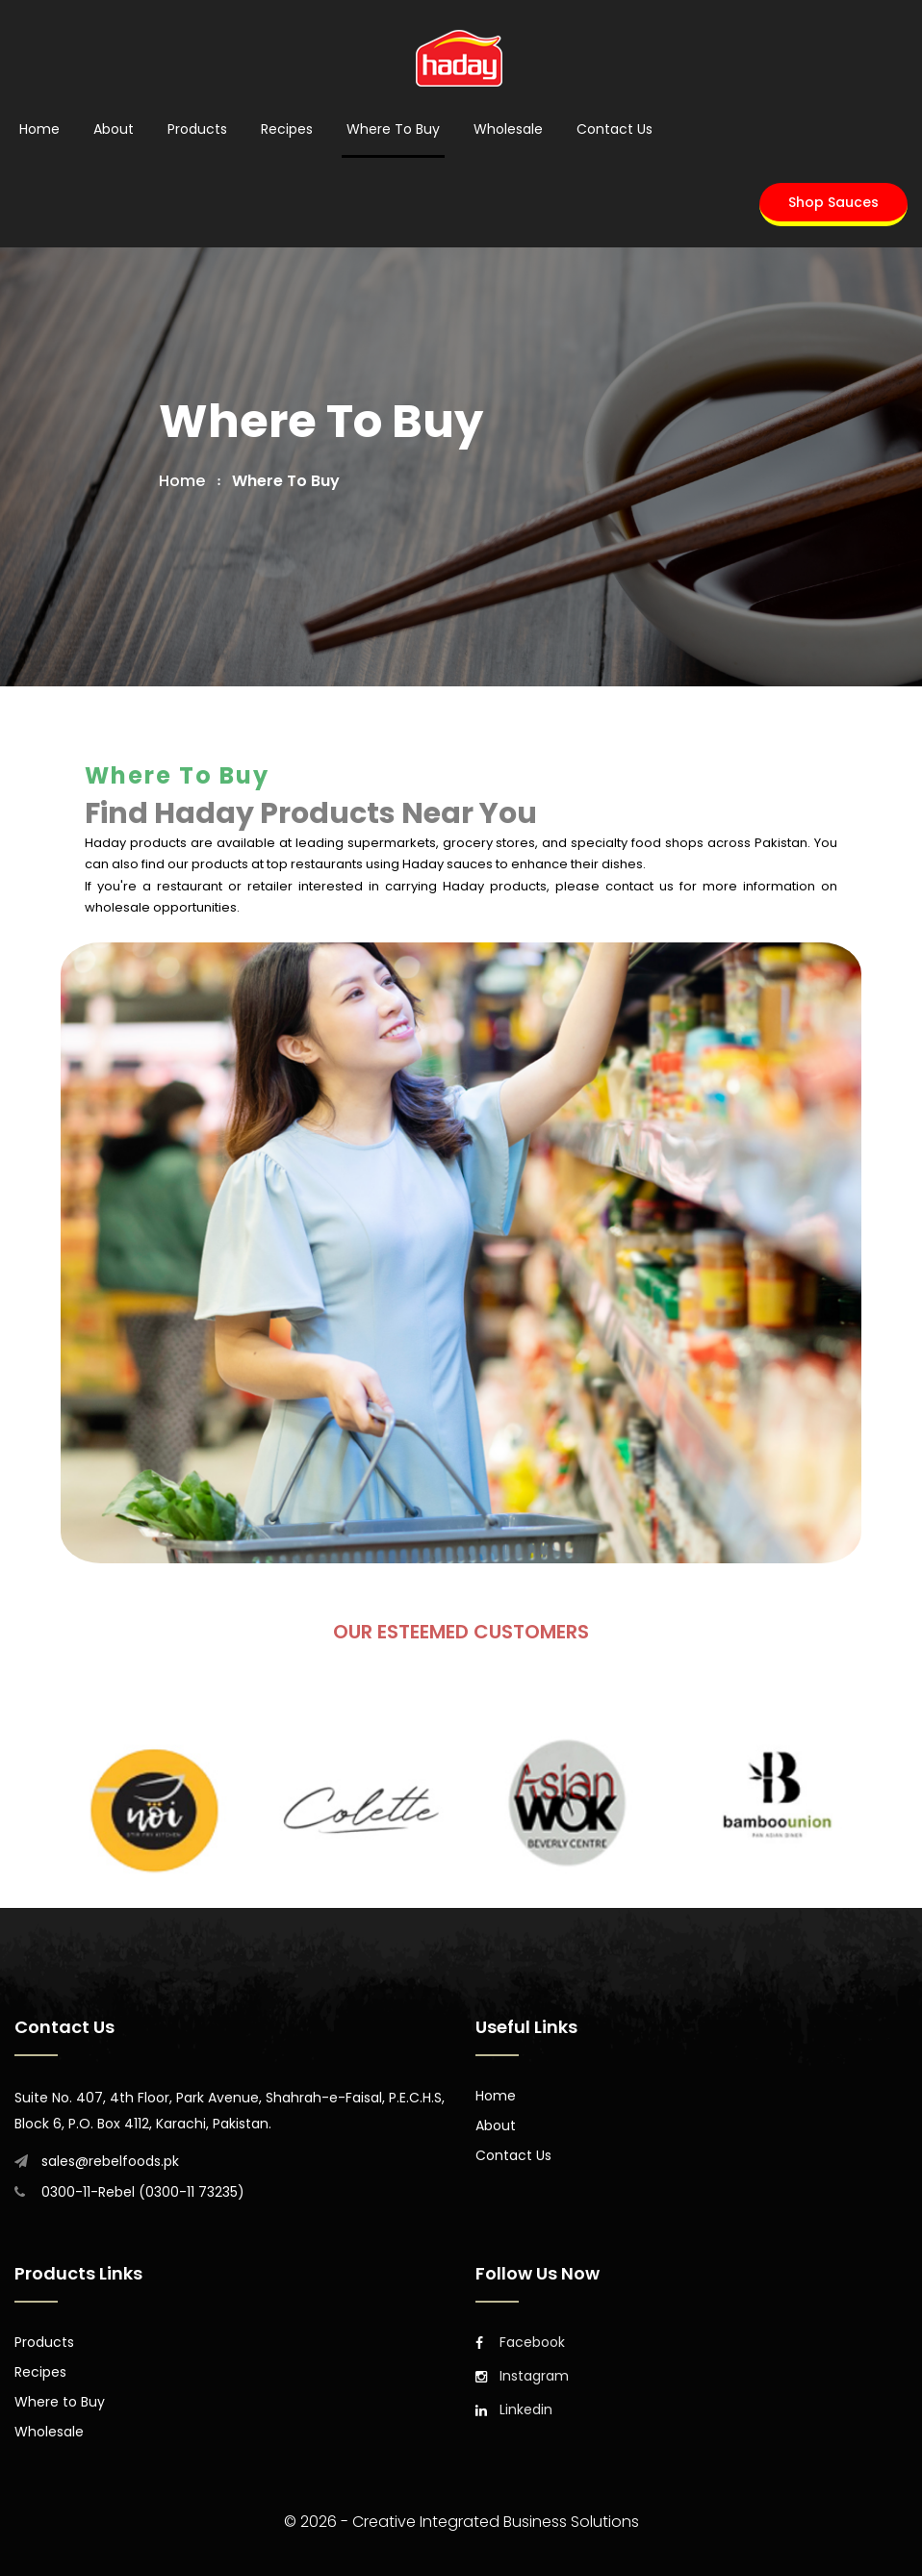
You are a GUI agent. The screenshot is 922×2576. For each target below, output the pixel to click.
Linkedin (513, 2409)
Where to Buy (393, 129)
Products (197, 129)
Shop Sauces (833, 202)
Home (39, 129)
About (113, 129)
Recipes (287, 129)
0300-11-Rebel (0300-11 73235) (142, 2192)
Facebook (520, 2342)
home (182, 481)
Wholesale (508, 129)
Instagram (522, 2375)
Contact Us (614, 129)
